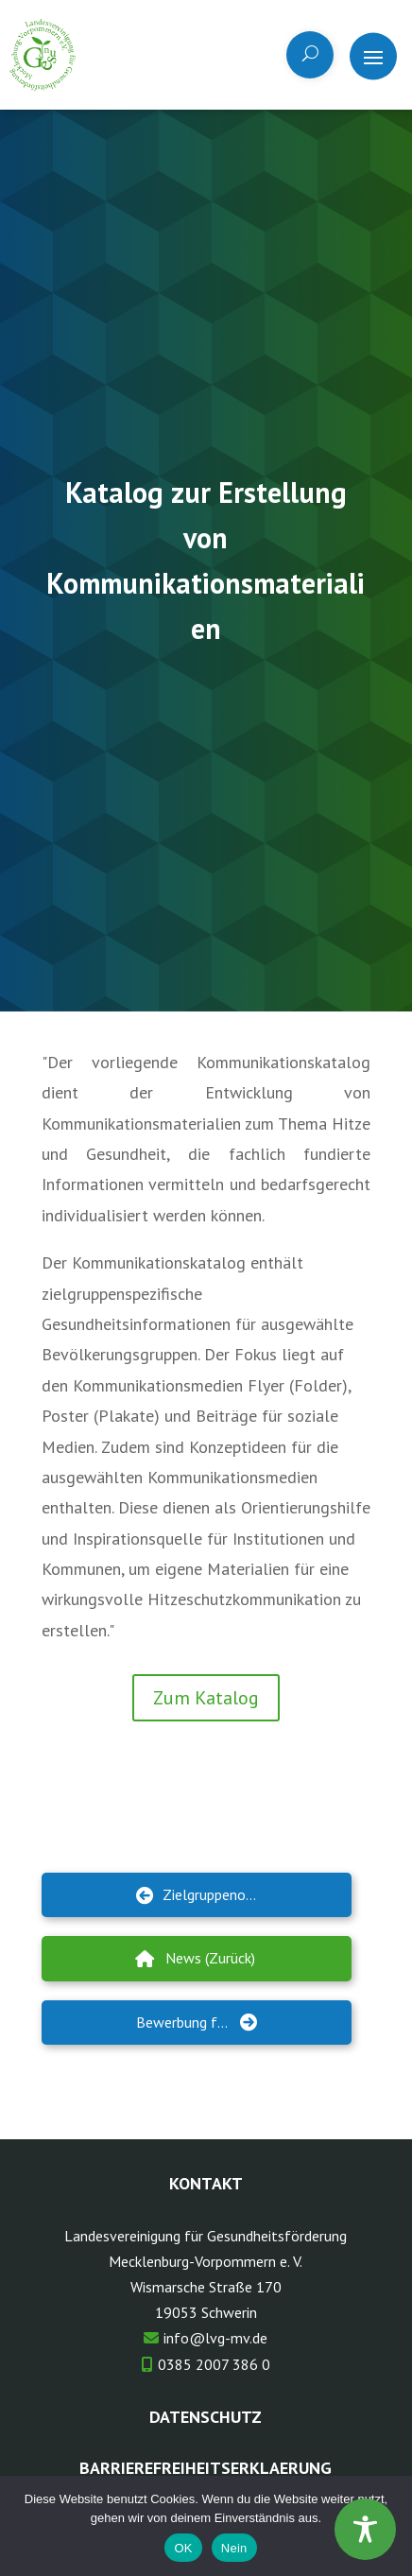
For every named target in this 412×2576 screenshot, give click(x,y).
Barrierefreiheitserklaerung (205, 2468)
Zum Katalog (206, 1698)
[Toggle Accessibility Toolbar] (365, 2529)
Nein (234, 2548)
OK (183, 2548)
